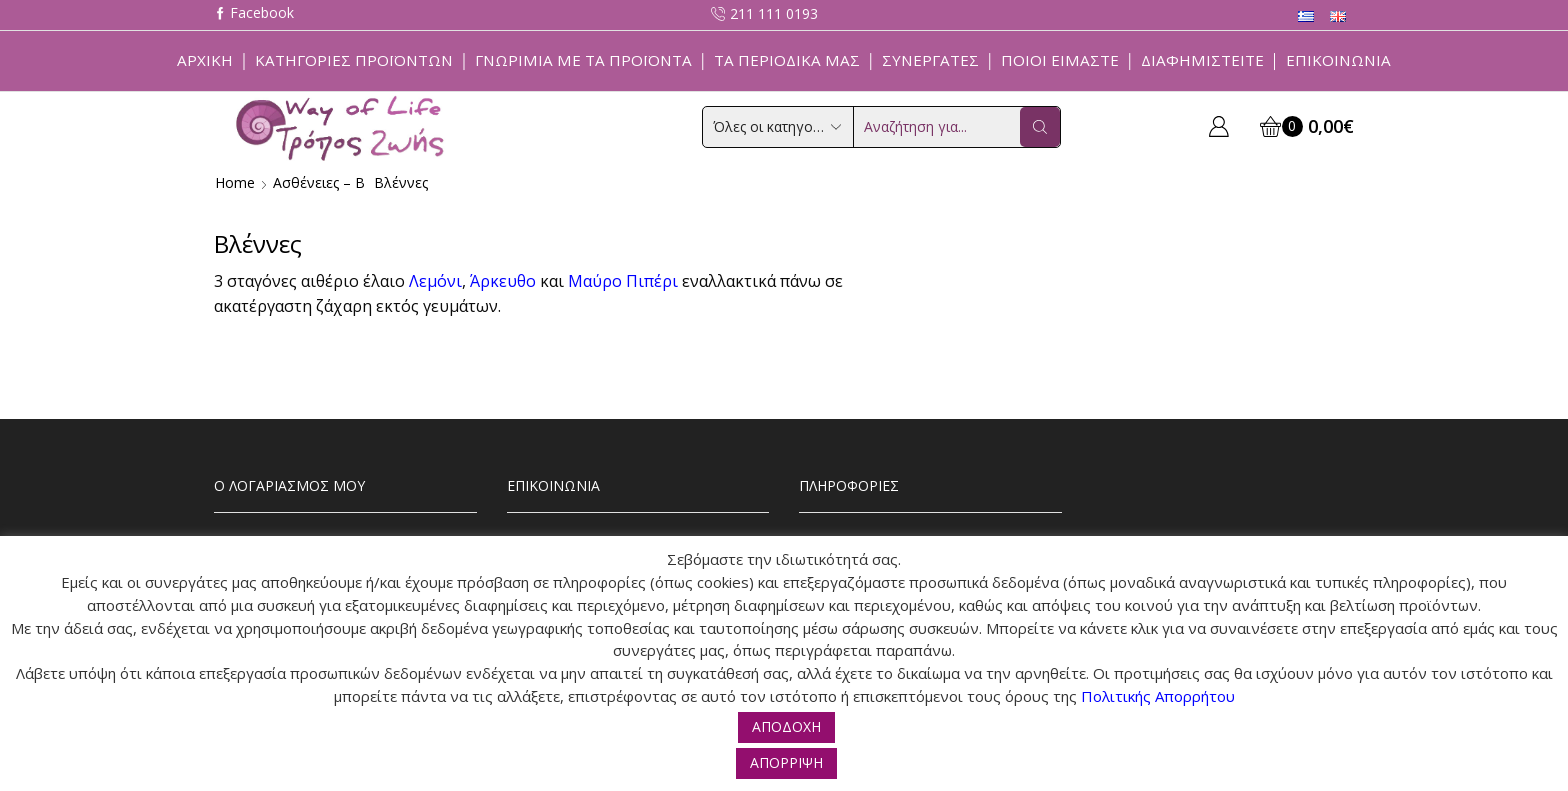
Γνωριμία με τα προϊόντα (583, 60)
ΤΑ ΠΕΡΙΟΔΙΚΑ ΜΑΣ (787, 60)
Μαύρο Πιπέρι (623, 281)
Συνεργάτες (930, 60)
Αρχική (205, 60)
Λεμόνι (435, 281)
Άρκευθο (503, 281)
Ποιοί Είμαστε (1060, 60)
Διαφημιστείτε (1202, 60)
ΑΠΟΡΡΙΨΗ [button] (786, 762)
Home (235, 182)
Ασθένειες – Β (319, 182)
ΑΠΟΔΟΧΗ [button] (786, 726)
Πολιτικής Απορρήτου (1158, 696)
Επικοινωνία (1338, 60)
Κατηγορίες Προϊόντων (354, 60)
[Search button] (1040, 127)
